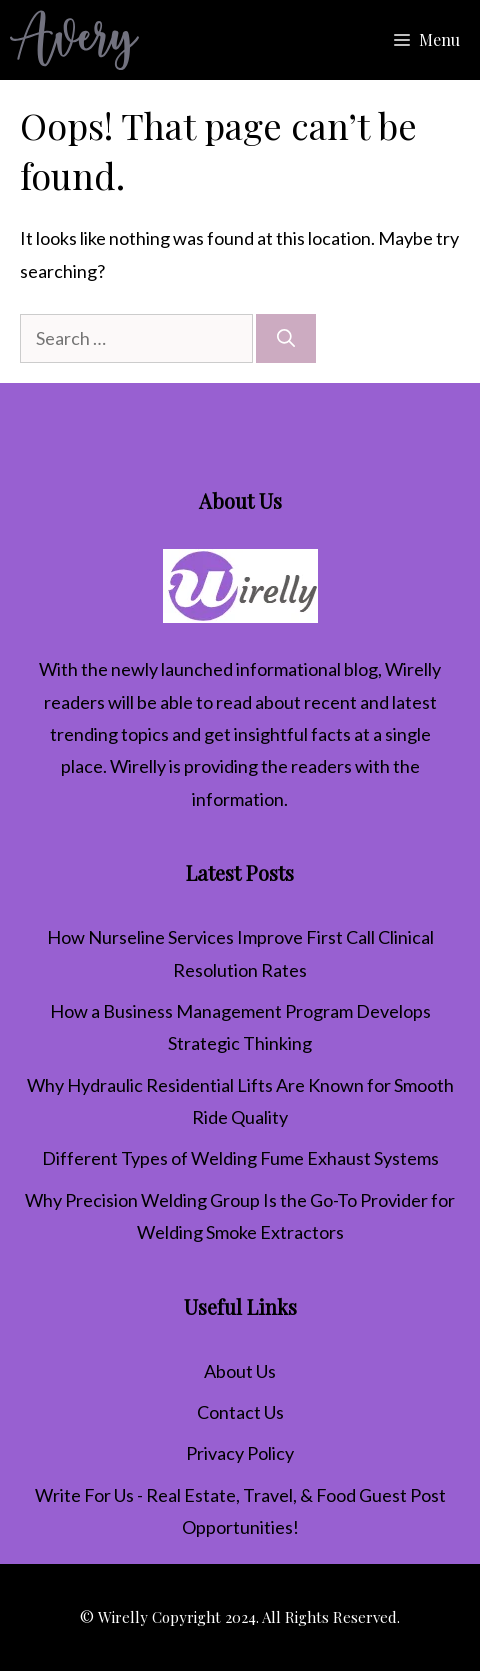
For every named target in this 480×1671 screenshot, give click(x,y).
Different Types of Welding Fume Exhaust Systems (240, 1158)
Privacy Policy (240, 1453)
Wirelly (413, 669)
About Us (240, 1371)
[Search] (286, 338)
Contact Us (240, 1412)
